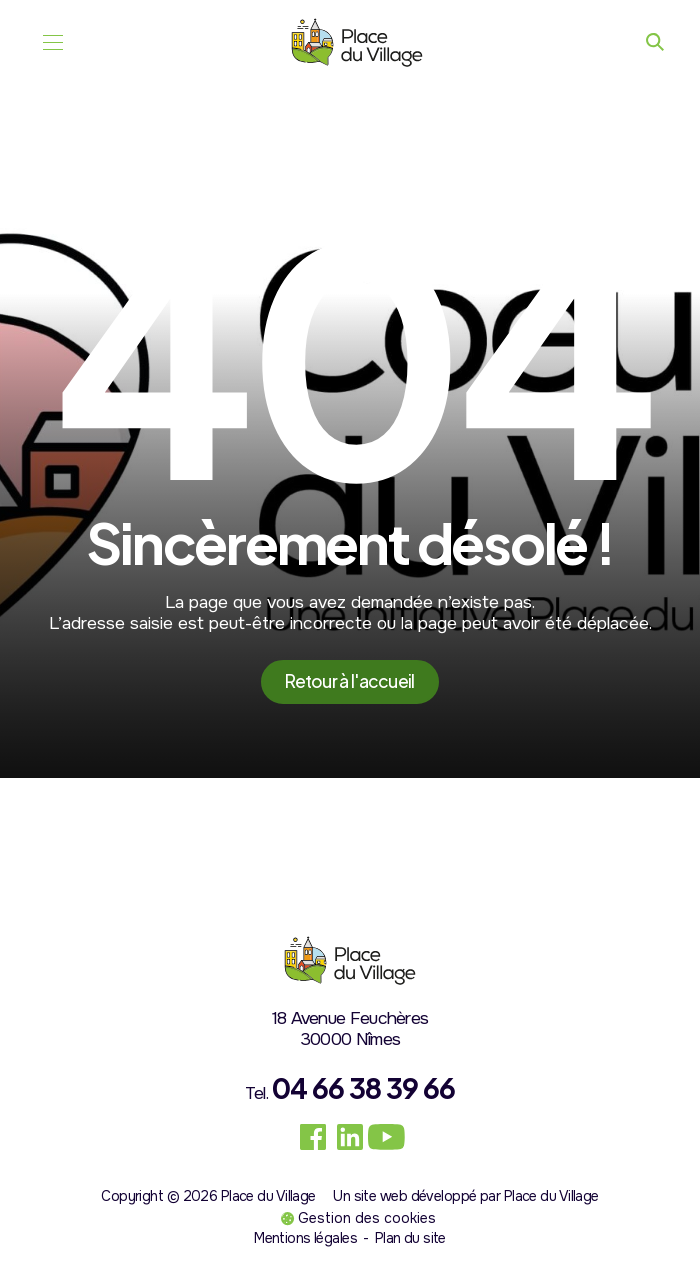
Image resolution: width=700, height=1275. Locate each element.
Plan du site (410, 1238)
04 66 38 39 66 (363, 1087)
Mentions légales (305, 1238)
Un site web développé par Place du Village (465, 1196)
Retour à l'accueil (349, 681)
